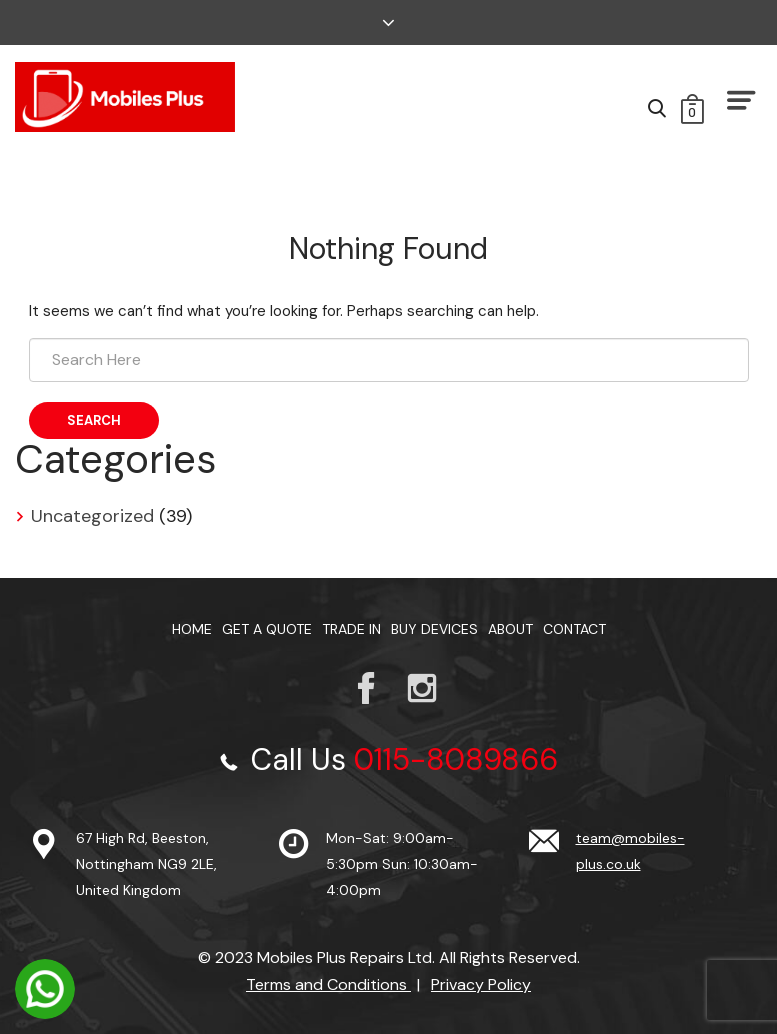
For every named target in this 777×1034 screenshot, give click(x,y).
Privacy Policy (481, 984)
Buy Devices (434, 629)
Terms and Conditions (328, 984)
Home (192, 629)
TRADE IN (351, 629)
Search (94, 420)
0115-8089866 (456, 759)
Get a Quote (267, 629)
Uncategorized (92, 516)
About (510, 629)
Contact (574, 629)
